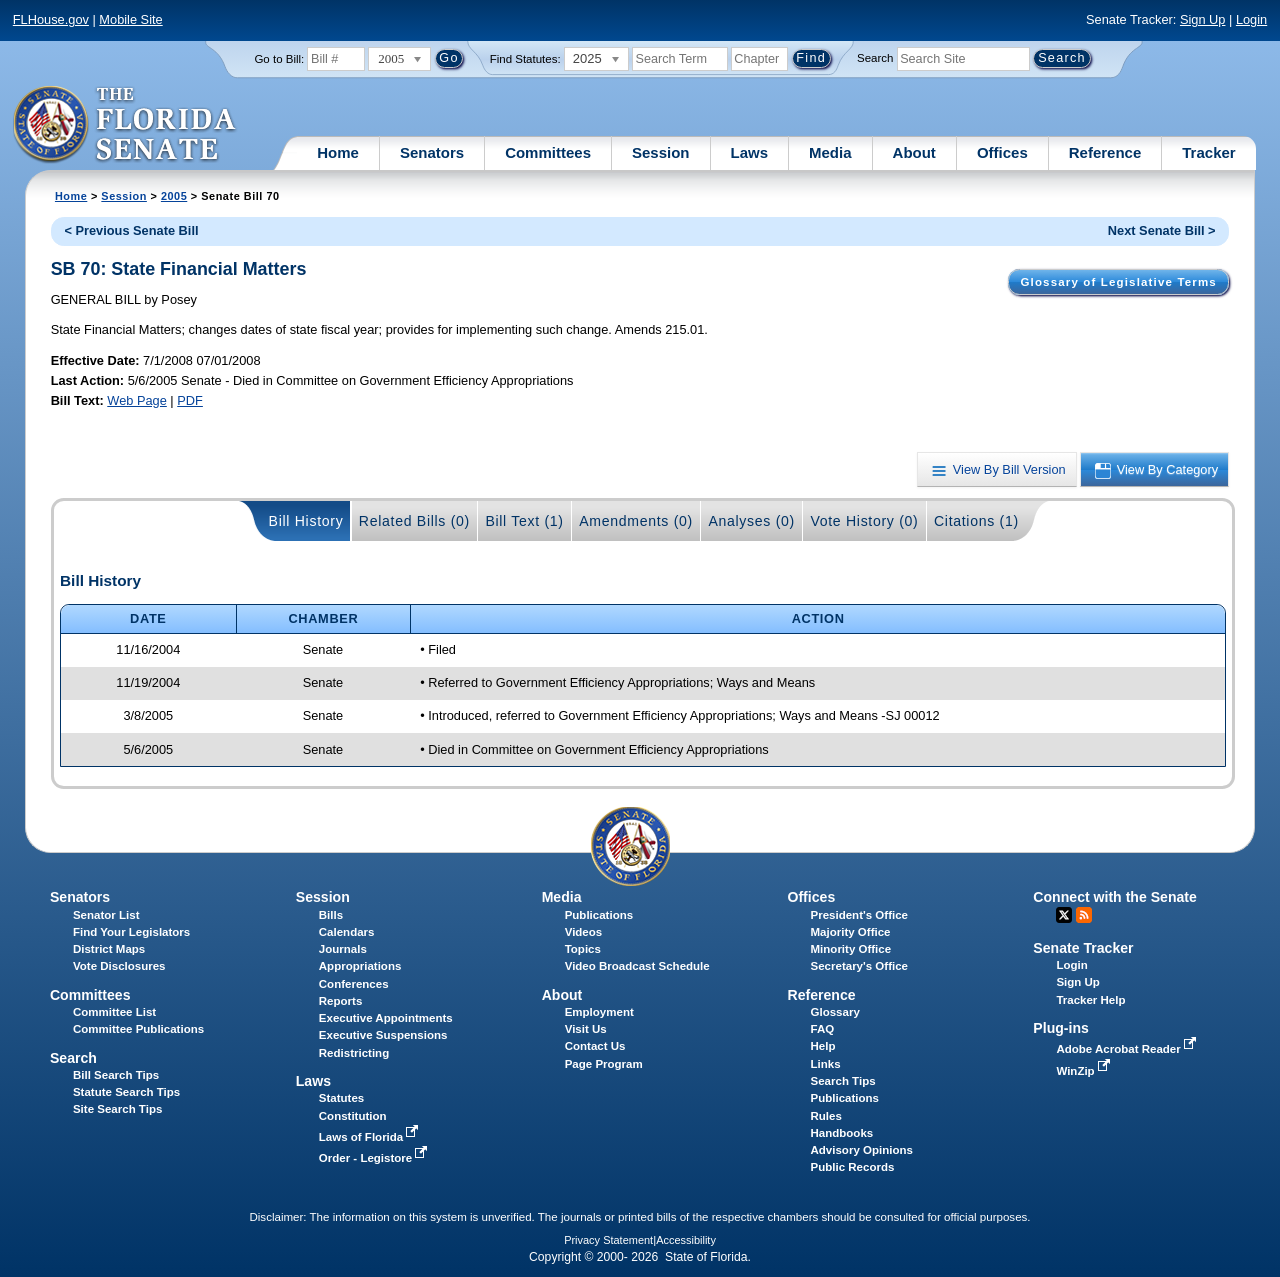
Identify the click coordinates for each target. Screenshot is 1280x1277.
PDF (190, 400)
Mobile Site (130, 19)
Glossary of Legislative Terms (1118, 282)
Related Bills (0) (414, 521)
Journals (343, 949)
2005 (174, 196)
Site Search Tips (117, 1109)
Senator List (106, 915)
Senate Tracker (1083, 948)
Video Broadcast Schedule (637, 966)
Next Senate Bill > (1162, 230)
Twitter (1064, 915)
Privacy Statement (608, 1240)
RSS (1084, 915)
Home (338, 152)
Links (826, 1064)
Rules (826, 1116)
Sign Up (1203, 19)
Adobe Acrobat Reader (1128, 1049)
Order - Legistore (375, 1158)
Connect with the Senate (1114, 897)
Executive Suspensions (383, 1035)
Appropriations (360, 966)
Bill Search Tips (116, 1075)
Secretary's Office (859, 966)
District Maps (109, 949)
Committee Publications (138, 1029)
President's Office (859, 915)
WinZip (1084, 1071)
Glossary (835, 1012)
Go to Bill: (279, 59)
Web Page (137, 400)
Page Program (604, 1064)
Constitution (353, 1116)
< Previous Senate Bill (131, 230)
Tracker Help (1090, 1000)
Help (823, 1046)
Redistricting (354, 1053)
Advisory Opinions (862, 1150)
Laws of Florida (371, 1137)
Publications (599, 915)
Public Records (853, 1167)
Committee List (114, 1012)
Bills (331, 915)
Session (661, 152)
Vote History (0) (864, 521)
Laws (750, 152)
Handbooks (842, 1133)
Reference (1105, 152)
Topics (583, 949)
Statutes (341, 1098)
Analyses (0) (751, 521)
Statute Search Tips (126, 1092)
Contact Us (595, 1046)
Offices (1002, 152)
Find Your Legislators (131, 932)
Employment (599, 1012)
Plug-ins (1061, 1028)
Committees (548, 152)
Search (875, 58)
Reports (341, 1001)
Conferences (354, 984)
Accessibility (686, 1240)
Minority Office (851, 949)
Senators (432, 152)
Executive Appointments (386, 1018)
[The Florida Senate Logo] (125, 125)
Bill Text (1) (524, 521)
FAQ (823, 1029)
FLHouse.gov (51, 19)
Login (1251, 19)
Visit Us (586, 1029)
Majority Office (851, 932)
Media (830, 152)
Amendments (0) (636, 521)
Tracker (1208, 152)
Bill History (306, 521)
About (914, 152)
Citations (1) (976, 521)
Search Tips (843, 1081)
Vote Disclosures (119, 966)
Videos (584, 932)
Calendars (347, 932)
